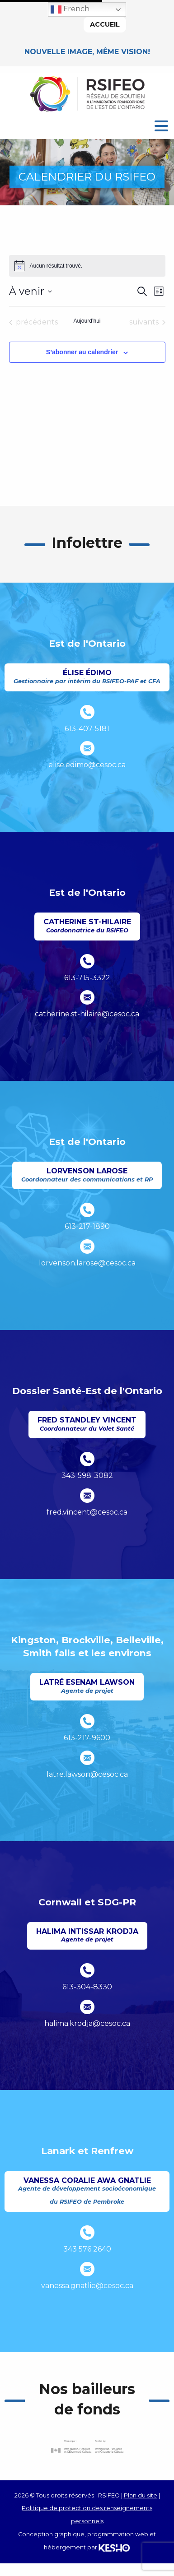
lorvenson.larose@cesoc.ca (87, 1263)
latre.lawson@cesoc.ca (87, 1774)
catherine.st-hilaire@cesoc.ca (87, 1014)
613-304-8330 (87, 1987)
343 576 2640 (87, 2249)
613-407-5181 (87, 728)
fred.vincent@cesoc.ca (87, 1512)
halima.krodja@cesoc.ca (87, 2023)
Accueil (105, 24)
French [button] (70, 9)
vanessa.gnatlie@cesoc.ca (87, 2285)
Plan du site (140, 2495)
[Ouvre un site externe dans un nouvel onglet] (87, 2446)
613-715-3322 (87, 977)
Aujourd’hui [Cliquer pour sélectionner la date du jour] (86, 321)
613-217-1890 (87, 1226)
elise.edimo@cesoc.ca (87, 764)
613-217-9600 (87, 1737)
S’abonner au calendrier (82, 352)
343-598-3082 (87, 1475)
